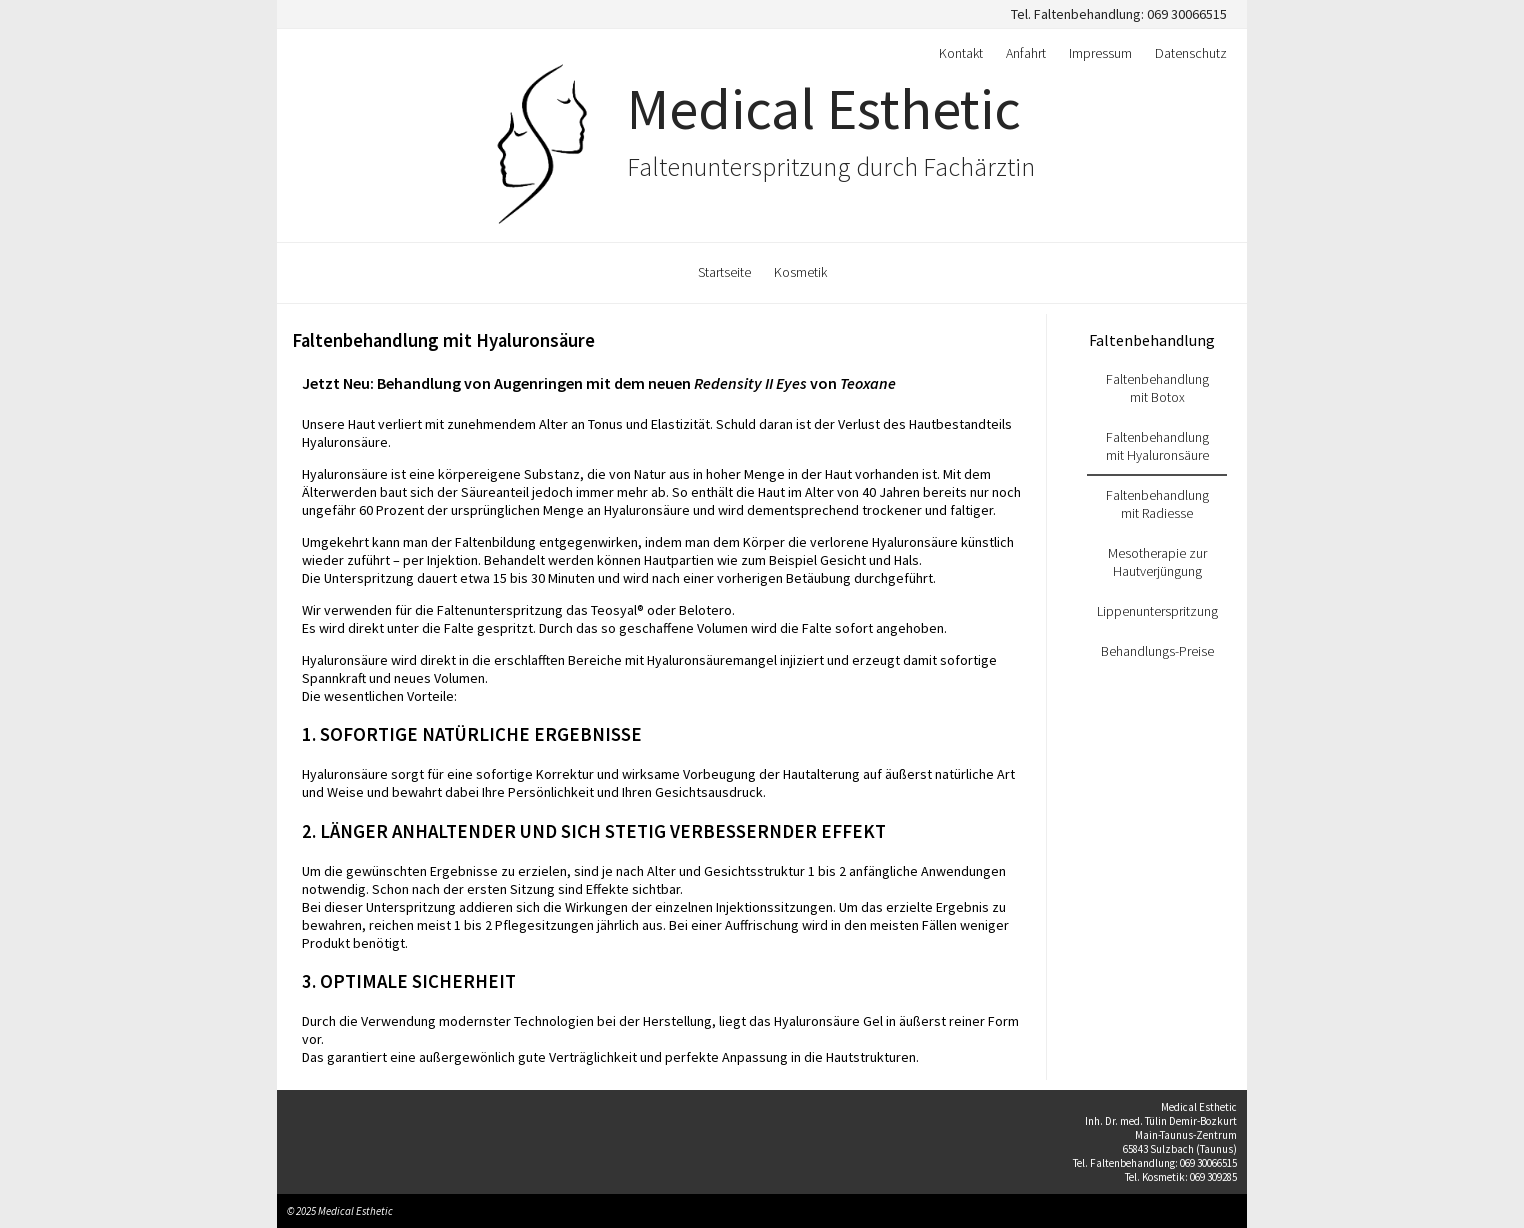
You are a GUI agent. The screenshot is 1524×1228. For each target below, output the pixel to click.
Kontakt (961, 53)
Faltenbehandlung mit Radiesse (1157, 504)
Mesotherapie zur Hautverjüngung (1157, 562)
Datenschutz (1191, 53)
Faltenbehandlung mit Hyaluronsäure (443, 340)
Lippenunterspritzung (1157, 611)
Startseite (724, 272)
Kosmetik (800, 272)
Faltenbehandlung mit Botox (1157, 388)
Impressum (1100, 53)
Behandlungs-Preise (1157, 651)
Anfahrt (1026, 53)
